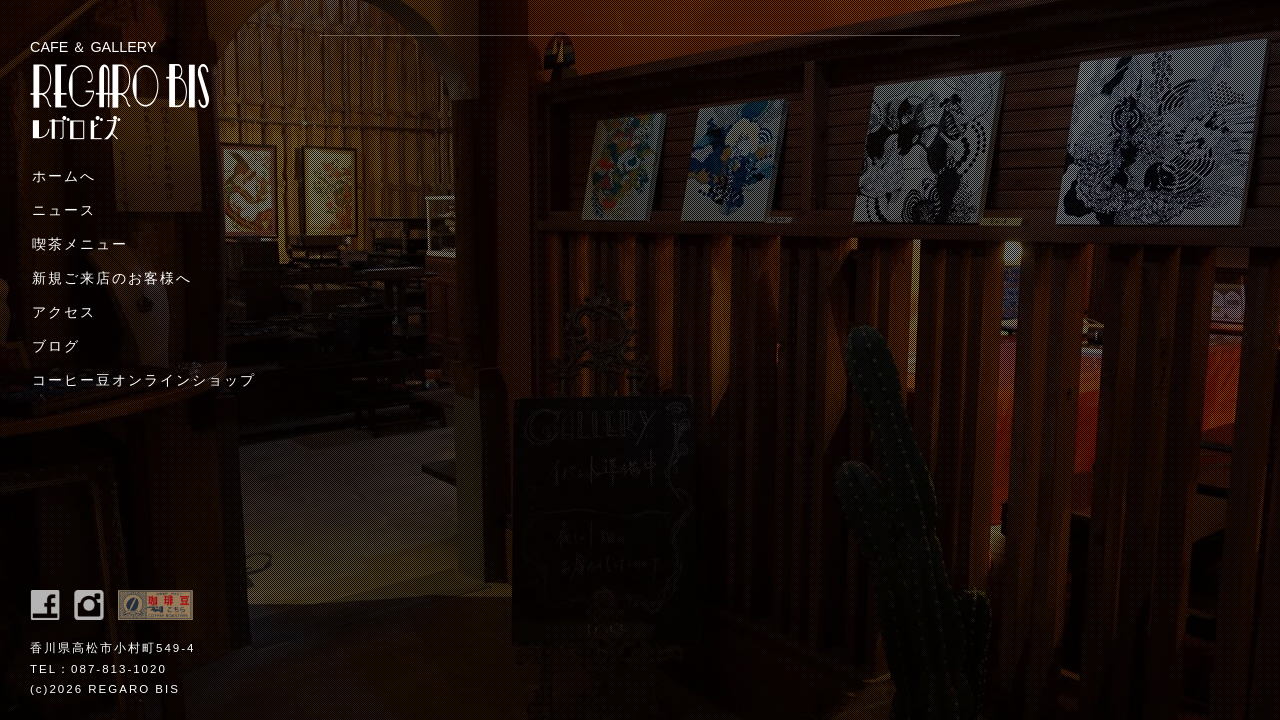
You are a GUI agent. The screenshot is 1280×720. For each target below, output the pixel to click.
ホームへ (64, 176)
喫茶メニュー (80, 244)
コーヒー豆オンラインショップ (144, 380)
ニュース (64, 210)
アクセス (64, 312)
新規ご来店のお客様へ (112, 278)
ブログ (56, 346)
